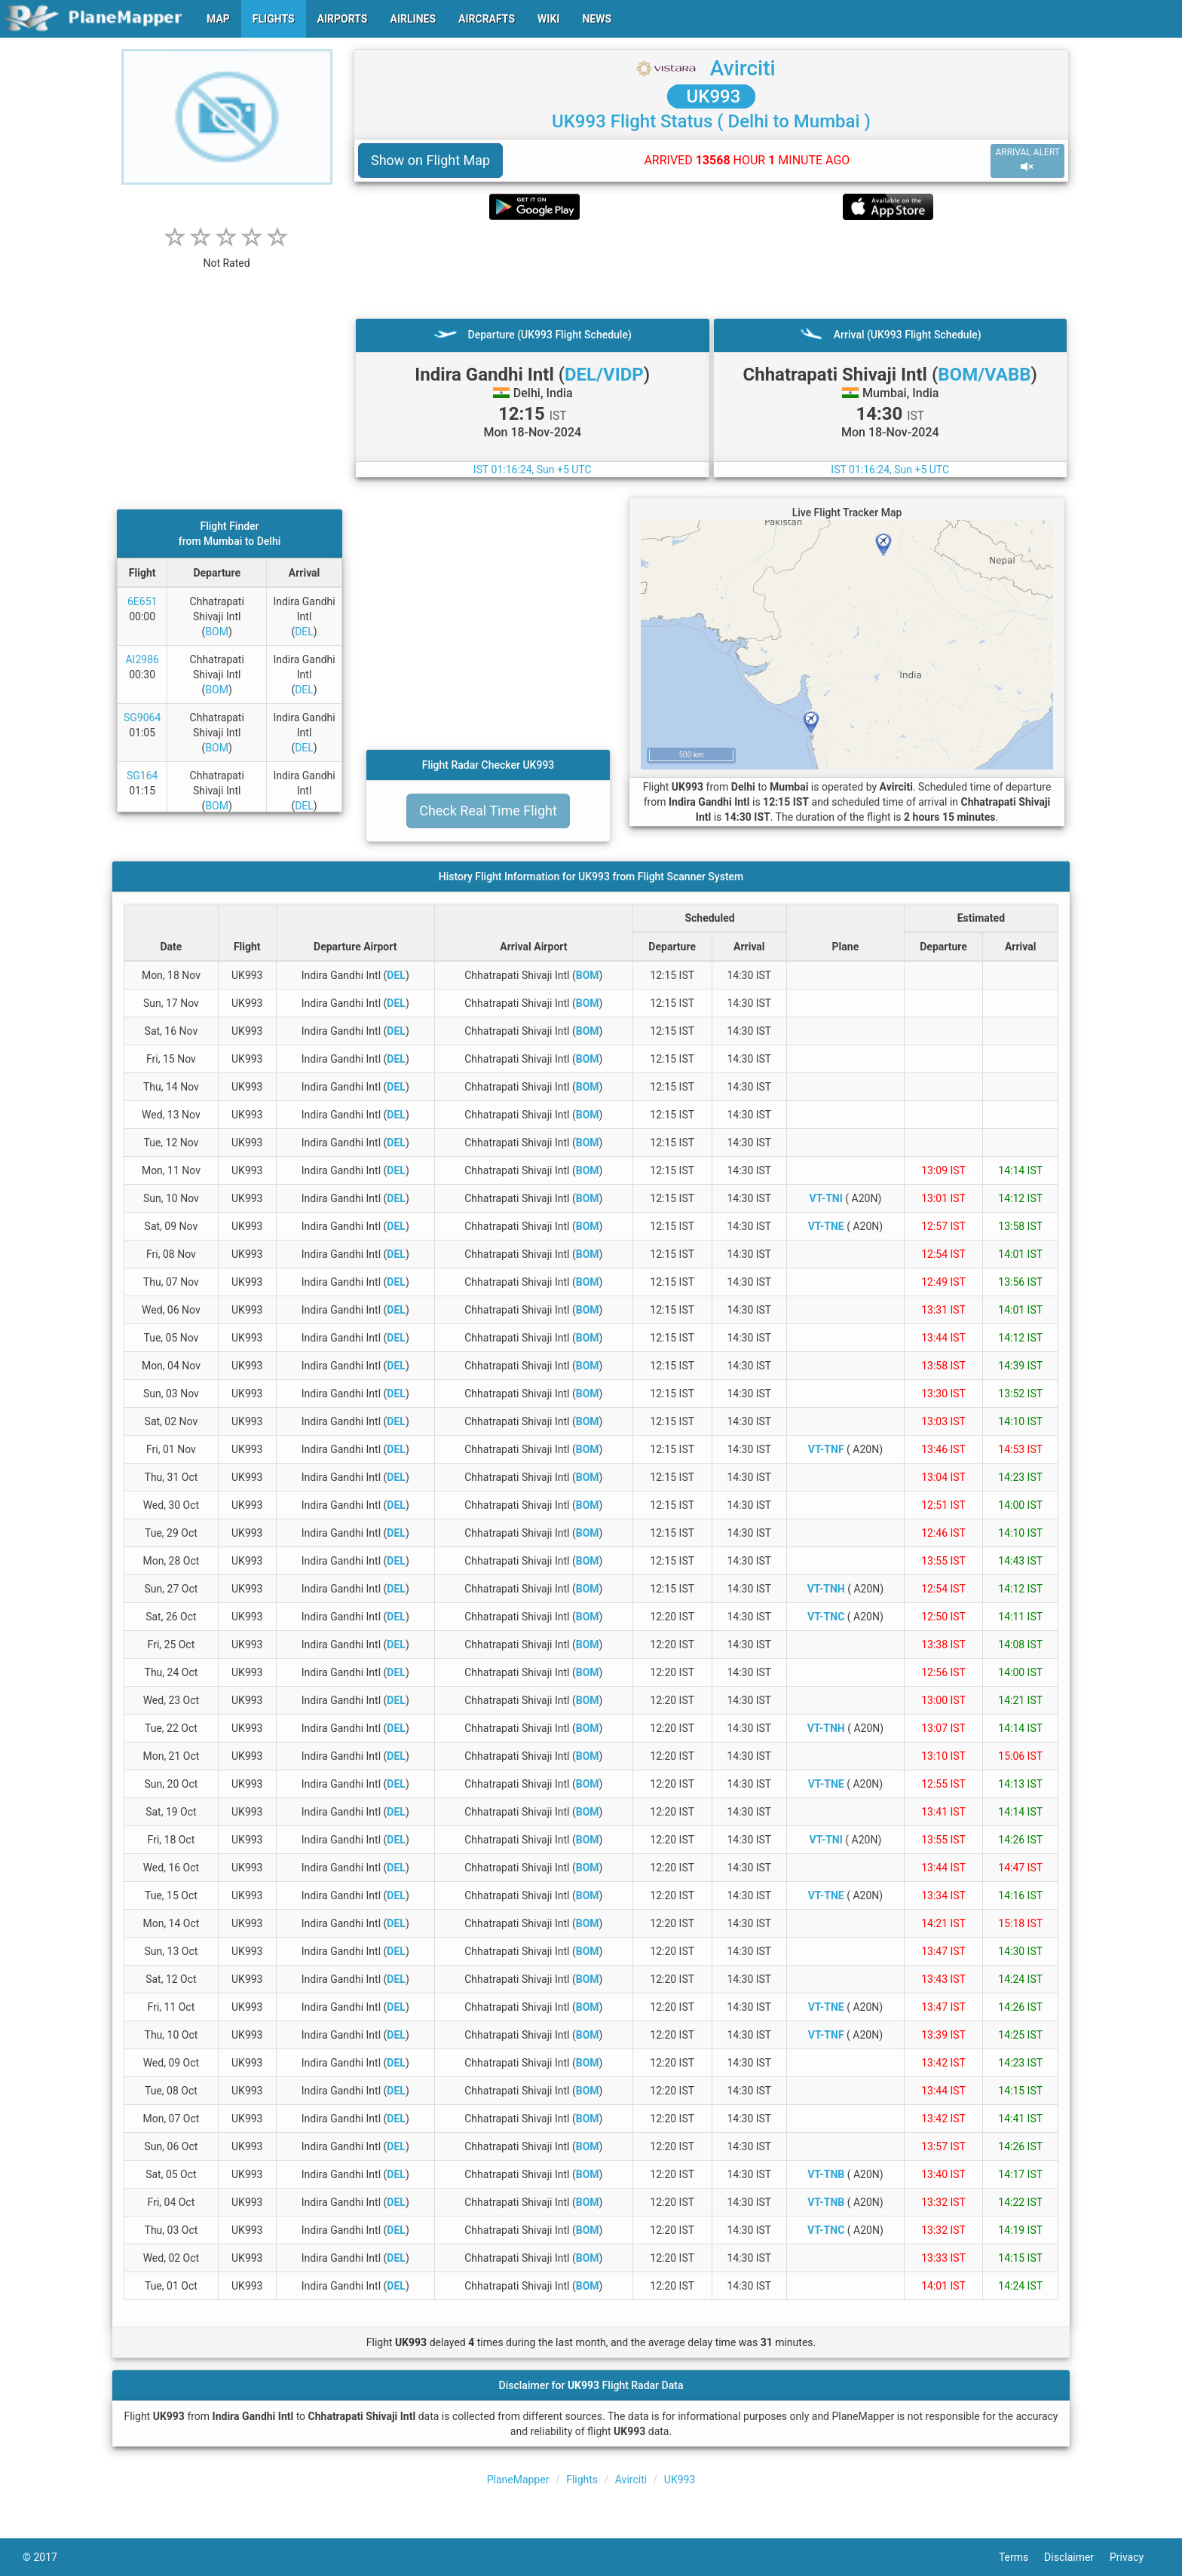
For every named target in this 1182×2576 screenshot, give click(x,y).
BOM (216, 632)
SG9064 (142, 717)
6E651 (142, 601)
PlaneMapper (518, 2480)
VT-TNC (825, 1617)
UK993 (711, 96)
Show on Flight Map (430, 160)
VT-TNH (826, 1589)
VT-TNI (826, 1198)
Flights (582, 2480)
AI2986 (141, 659)
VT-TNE (826, 1226)
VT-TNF (826, 1449)
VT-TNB (825, 2174)
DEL (304, 632)
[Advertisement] (711, 269)
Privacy (1134, 2557)
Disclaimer (1077, 2557)
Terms (1021, 2557)
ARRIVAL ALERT (1027, 160)
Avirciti (743, 68)
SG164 (142, 775)
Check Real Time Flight (488, 810)
